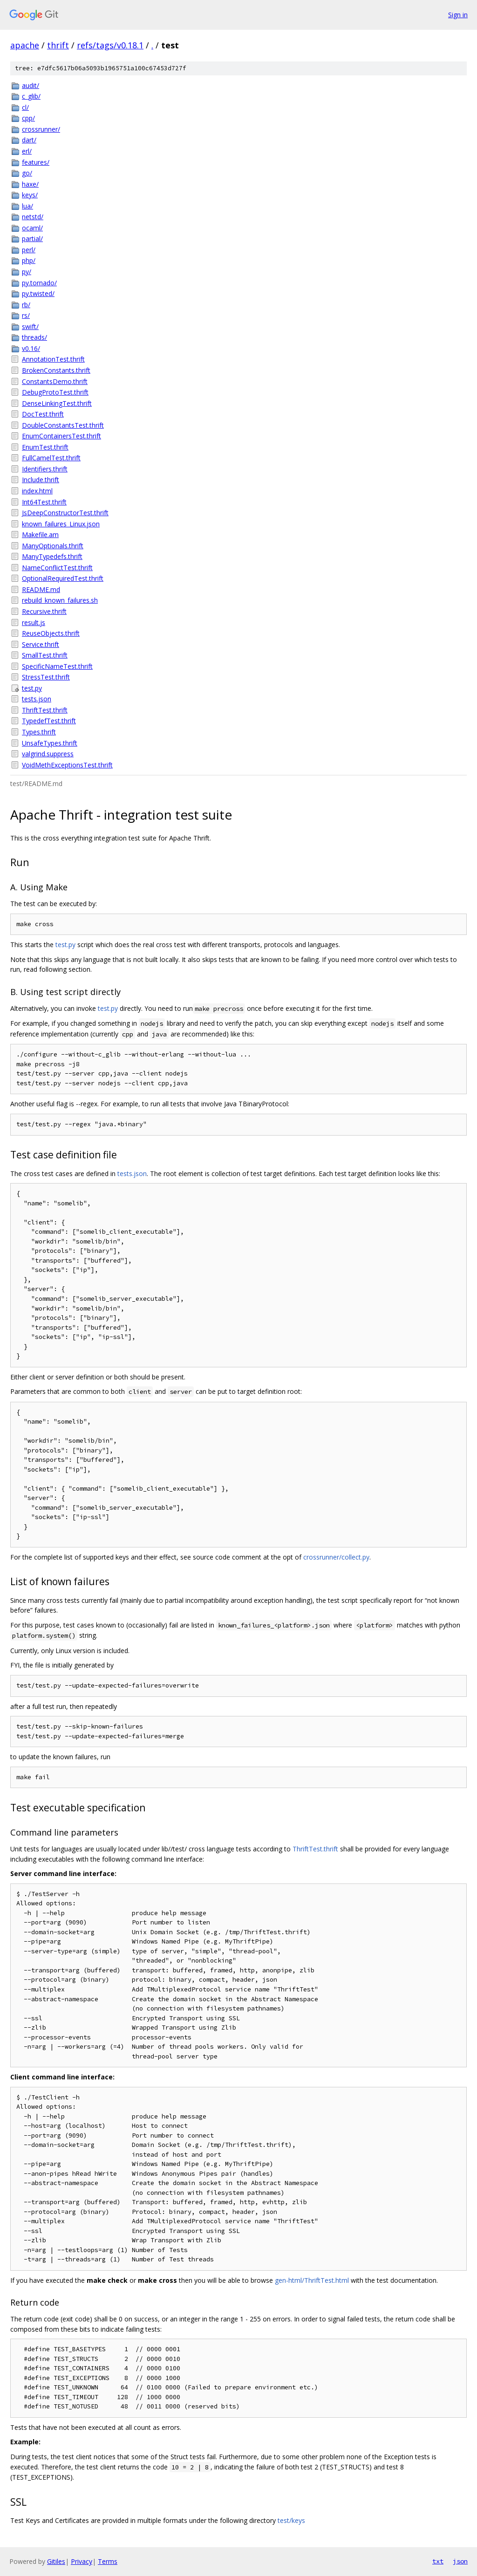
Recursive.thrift (44, 611)
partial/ (32, 238)
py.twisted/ (38, 293)
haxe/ (30, 184)
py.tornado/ (39, 282)
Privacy (81, 2561)
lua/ (27, 206)
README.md (41, 589)
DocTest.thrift (43, 414)
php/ (28, 260)
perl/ (28, 249)
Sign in (458, 14)
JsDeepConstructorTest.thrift (65, 512)
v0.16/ (31, 348)
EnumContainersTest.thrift (61, 435)
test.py (32, 688)
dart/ (29, 139)
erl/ (27, 151)
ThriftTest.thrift (45, 710)
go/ (27, 172)
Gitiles (56, 2561)
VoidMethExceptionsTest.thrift (67, 764)
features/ (35, 162)
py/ (26, 271)
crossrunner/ (41, 129)
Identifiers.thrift (45, 468)
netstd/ (32, 216)
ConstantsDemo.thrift (55, 381)
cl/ (25, 107)
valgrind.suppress (48, 753)
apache (24, 45)
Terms (107, 2561)
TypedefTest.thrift (49, 720)
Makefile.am (40, 534)
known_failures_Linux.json (61, 523)
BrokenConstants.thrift (56, 370)
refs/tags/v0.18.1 (110, 45)
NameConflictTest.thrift (57, 567)
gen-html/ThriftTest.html (312, 2280)
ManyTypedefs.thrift (52, 556)
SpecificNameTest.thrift (57, 666)
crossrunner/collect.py (336, 1557)
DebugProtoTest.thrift (55, 392)
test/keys (291, 2520)
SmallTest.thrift (45, 655)
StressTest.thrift (46, 677)
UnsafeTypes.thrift (49, 743)
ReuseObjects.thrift (51, 633)
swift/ (30, 326)
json (460, 2561)
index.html (37, 490)
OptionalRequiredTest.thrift (62, 578)
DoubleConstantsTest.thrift (63, 425)
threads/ (34, 337)
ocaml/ (32, 227)
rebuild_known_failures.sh (60, 600)
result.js (33, 622)
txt (437, 2561)
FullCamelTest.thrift (51, 457)
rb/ (26, 304)
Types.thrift (39, 731)
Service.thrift (40, 644)
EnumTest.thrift (45, 447)
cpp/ (28, 118)
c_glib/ (31, 96)
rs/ (26, 315)
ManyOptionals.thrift (52, 545)
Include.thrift (40, 479)
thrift (58, 45)
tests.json (36, 698)
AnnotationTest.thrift (53, 359)
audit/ (30, 85)
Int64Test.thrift (44, 502)
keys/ (30, 194)
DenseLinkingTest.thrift (57, 403)
